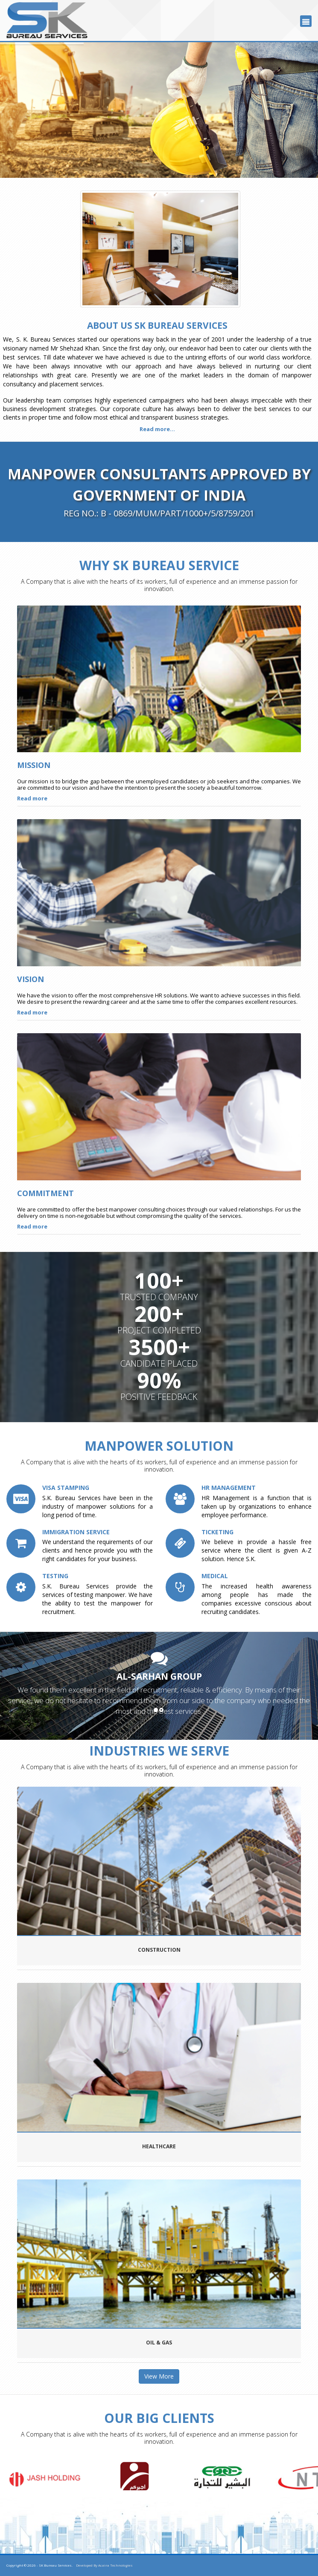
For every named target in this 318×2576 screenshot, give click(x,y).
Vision (30, 979)
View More (159, 2376)
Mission (33, 765)
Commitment (45, 1193)
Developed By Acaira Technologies (104, 2565)
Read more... (157, 429)
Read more (32, 798)
